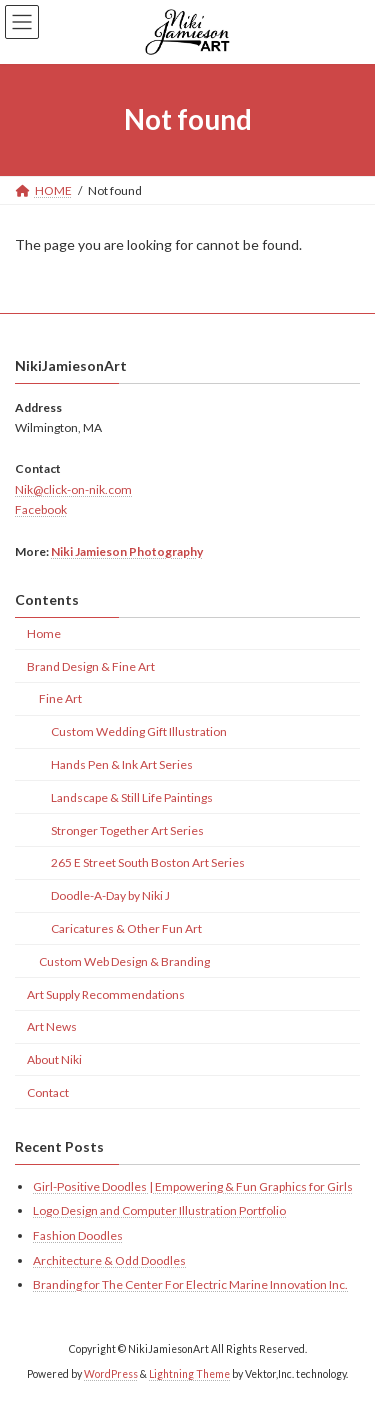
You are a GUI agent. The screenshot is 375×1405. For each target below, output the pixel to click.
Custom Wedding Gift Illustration (139, 731)
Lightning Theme (189, 1374)
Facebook (41, 509)
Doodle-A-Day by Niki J (110, 895)
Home (44, 633)
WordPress (111, 1374)
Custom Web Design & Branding (124, 961)
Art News (52, 1026)
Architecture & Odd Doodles (109, 1259)
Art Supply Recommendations (106, 993)
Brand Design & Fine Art (91, 666)
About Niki (54, 1059)
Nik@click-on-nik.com (73, 489)
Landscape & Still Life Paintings (132, 797)
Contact (48, 1092)
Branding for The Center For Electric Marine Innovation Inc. (190, 1284)
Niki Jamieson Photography (127, 550)
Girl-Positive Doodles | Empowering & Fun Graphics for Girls (193, 1186)
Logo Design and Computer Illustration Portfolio (159, 1210)
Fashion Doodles (78, 1235)
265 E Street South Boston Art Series (148, 862)
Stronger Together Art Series (127, 829)
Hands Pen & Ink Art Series (122, 764)
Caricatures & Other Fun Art (126, 928)
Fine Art (60, 698)
